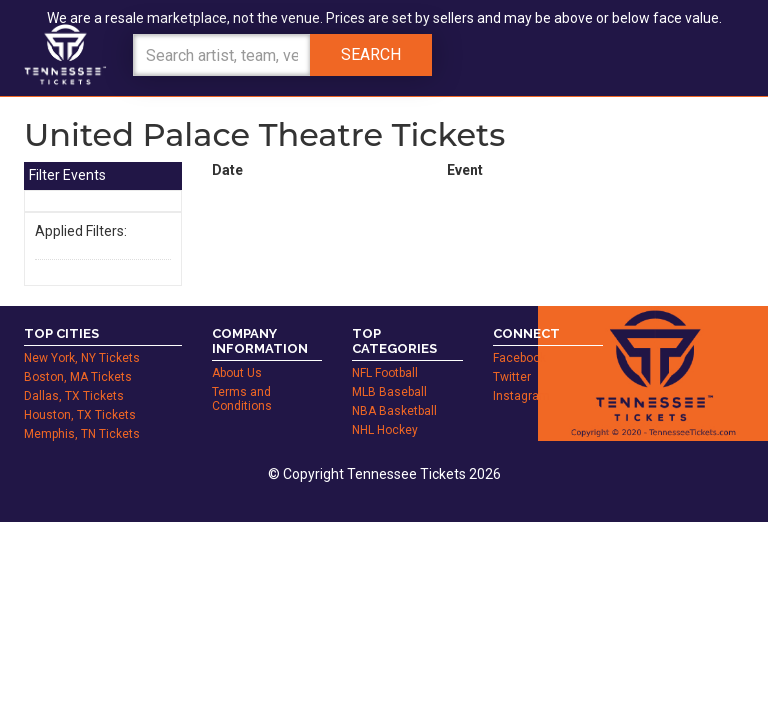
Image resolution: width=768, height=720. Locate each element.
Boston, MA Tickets (78, 355)
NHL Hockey (385, 408)
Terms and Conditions (242, 377)
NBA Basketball (394, 389)
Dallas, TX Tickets (74, 374)
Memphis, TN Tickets (82, 412)
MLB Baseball (389, 370)
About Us (237, 351)
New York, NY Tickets (82, 336)
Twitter (512, 355)
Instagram (521, 374)
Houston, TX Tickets (80, 393)
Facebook (519, 336)
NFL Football (385, 351)
